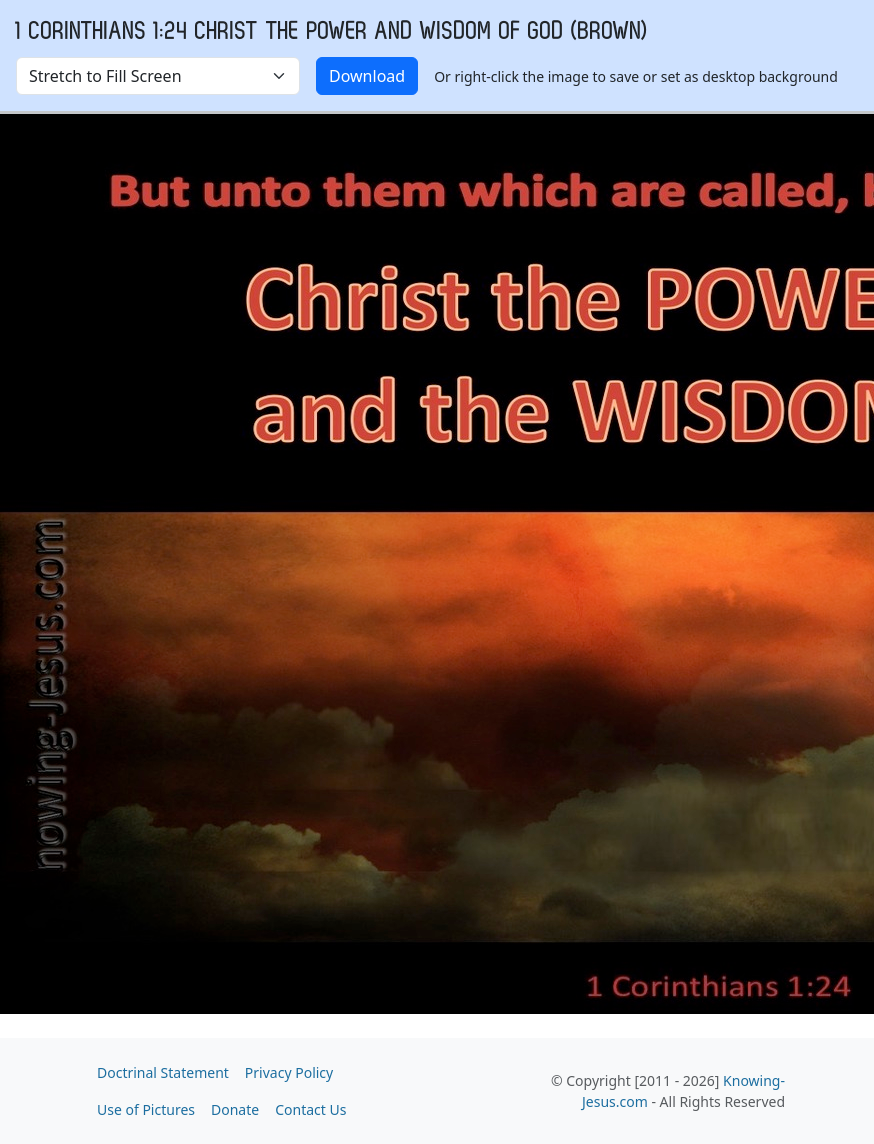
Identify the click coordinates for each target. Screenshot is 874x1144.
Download (367, 76)
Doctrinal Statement (163, 1072)
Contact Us (310, 1109)
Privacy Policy (289, 1072)
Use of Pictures (146, 1109)
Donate (235, 1109)
